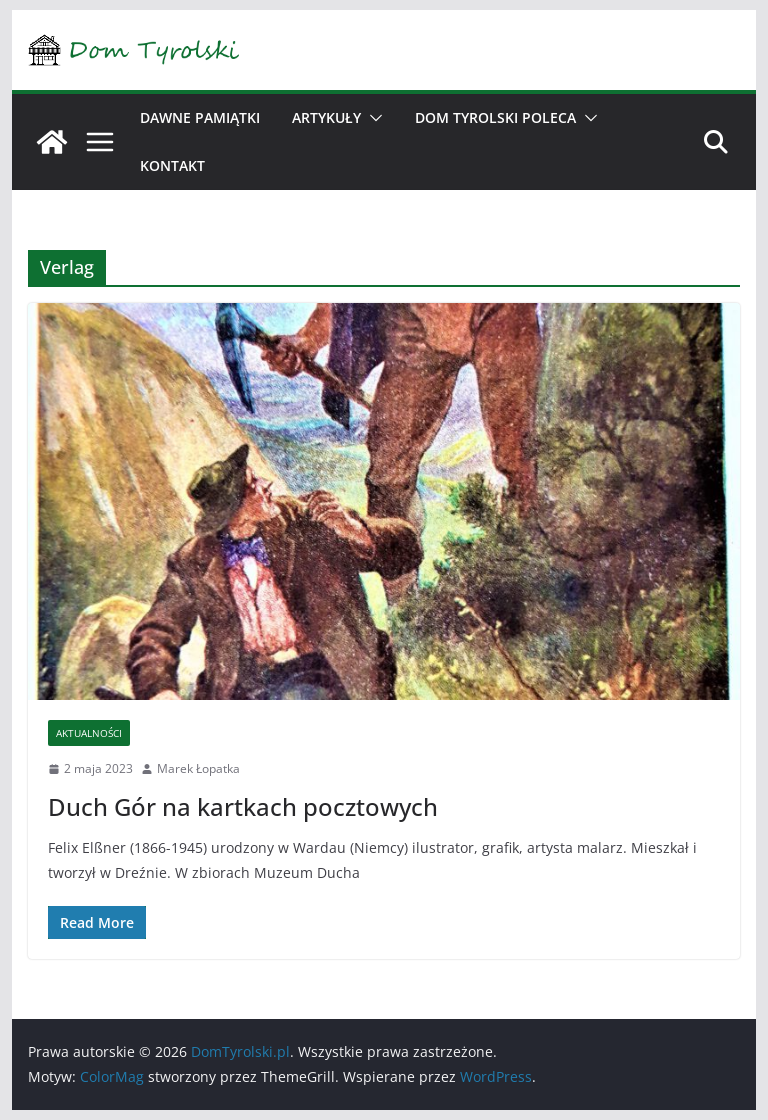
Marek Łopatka (198, 768)
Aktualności (89, 733)
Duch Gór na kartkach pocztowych (243, 806)
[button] (372, 118)
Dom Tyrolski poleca (495, 117)
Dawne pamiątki (200, 117)
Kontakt (172, 165)
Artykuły (326, 117)
